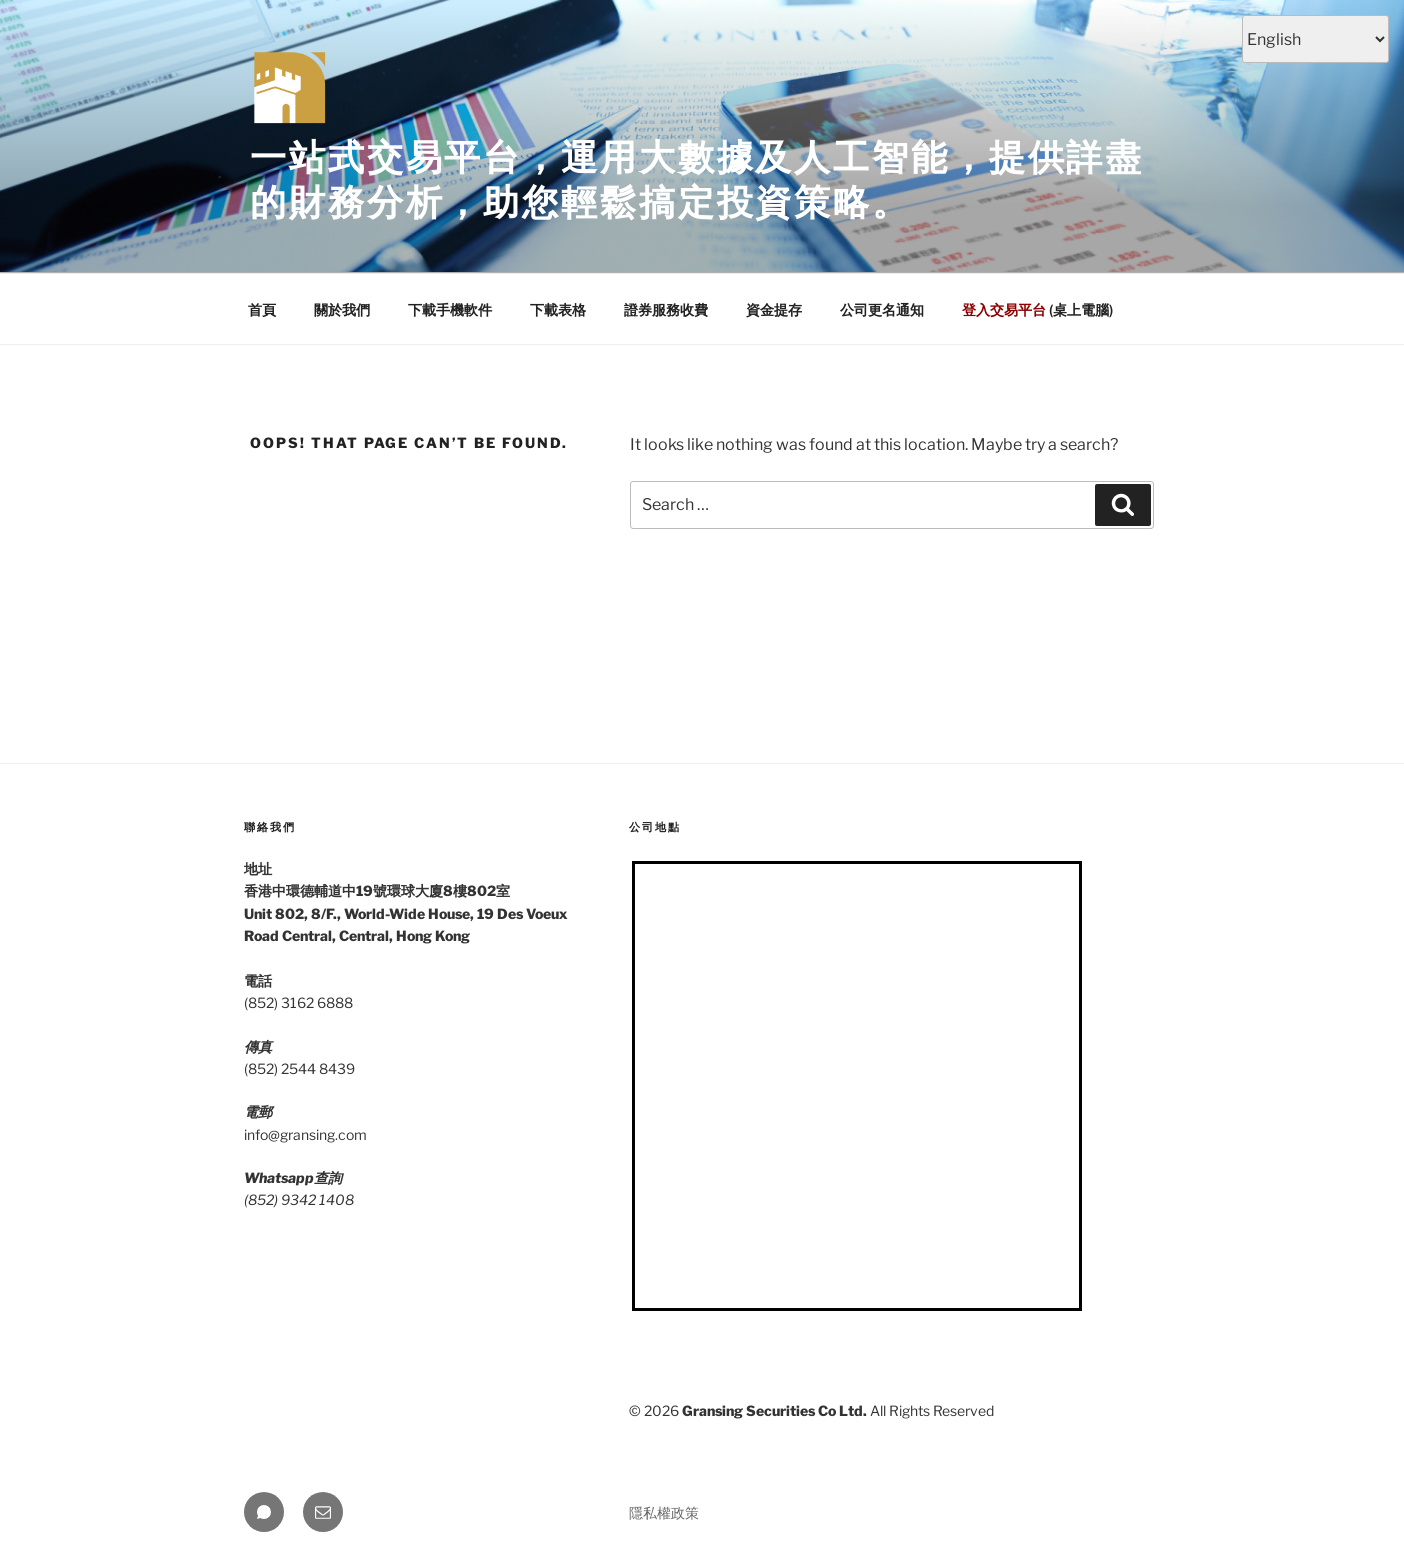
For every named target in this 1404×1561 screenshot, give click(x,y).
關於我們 (342, 309)
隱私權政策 (664, 1512)
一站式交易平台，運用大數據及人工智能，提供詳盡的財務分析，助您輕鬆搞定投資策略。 (697, 179)
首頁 (262, 309)
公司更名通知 (882, 309)
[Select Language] (1315, 39)
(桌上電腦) (1037, 309)
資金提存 (774, 309)
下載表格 (558, 309)
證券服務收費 (666, 309)
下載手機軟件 (450, 309)
